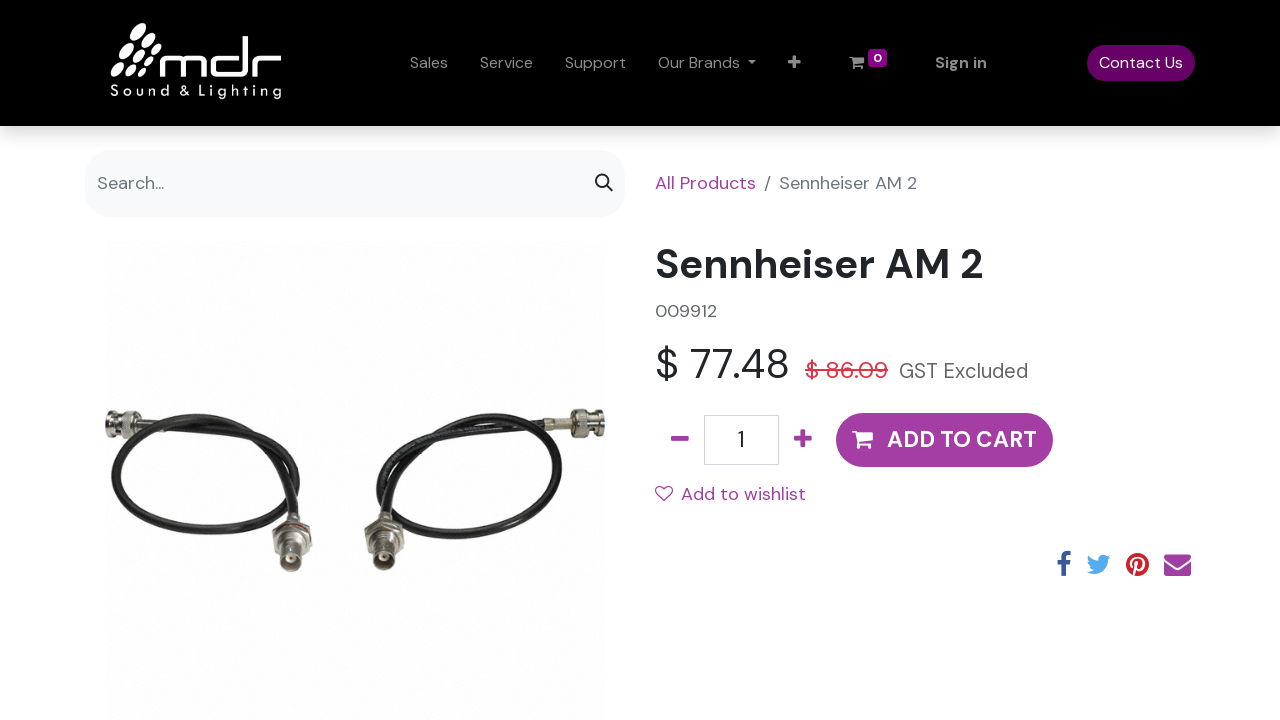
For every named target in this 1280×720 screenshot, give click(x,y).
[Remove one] (680, 440)
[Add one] (803, 440)
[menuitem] (429, 63)
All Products (705, 183)
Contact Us (1141, 62)
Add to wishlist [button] (730, 494)
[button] (794, 63)
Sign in (961, 62)
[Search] (604, 183)
